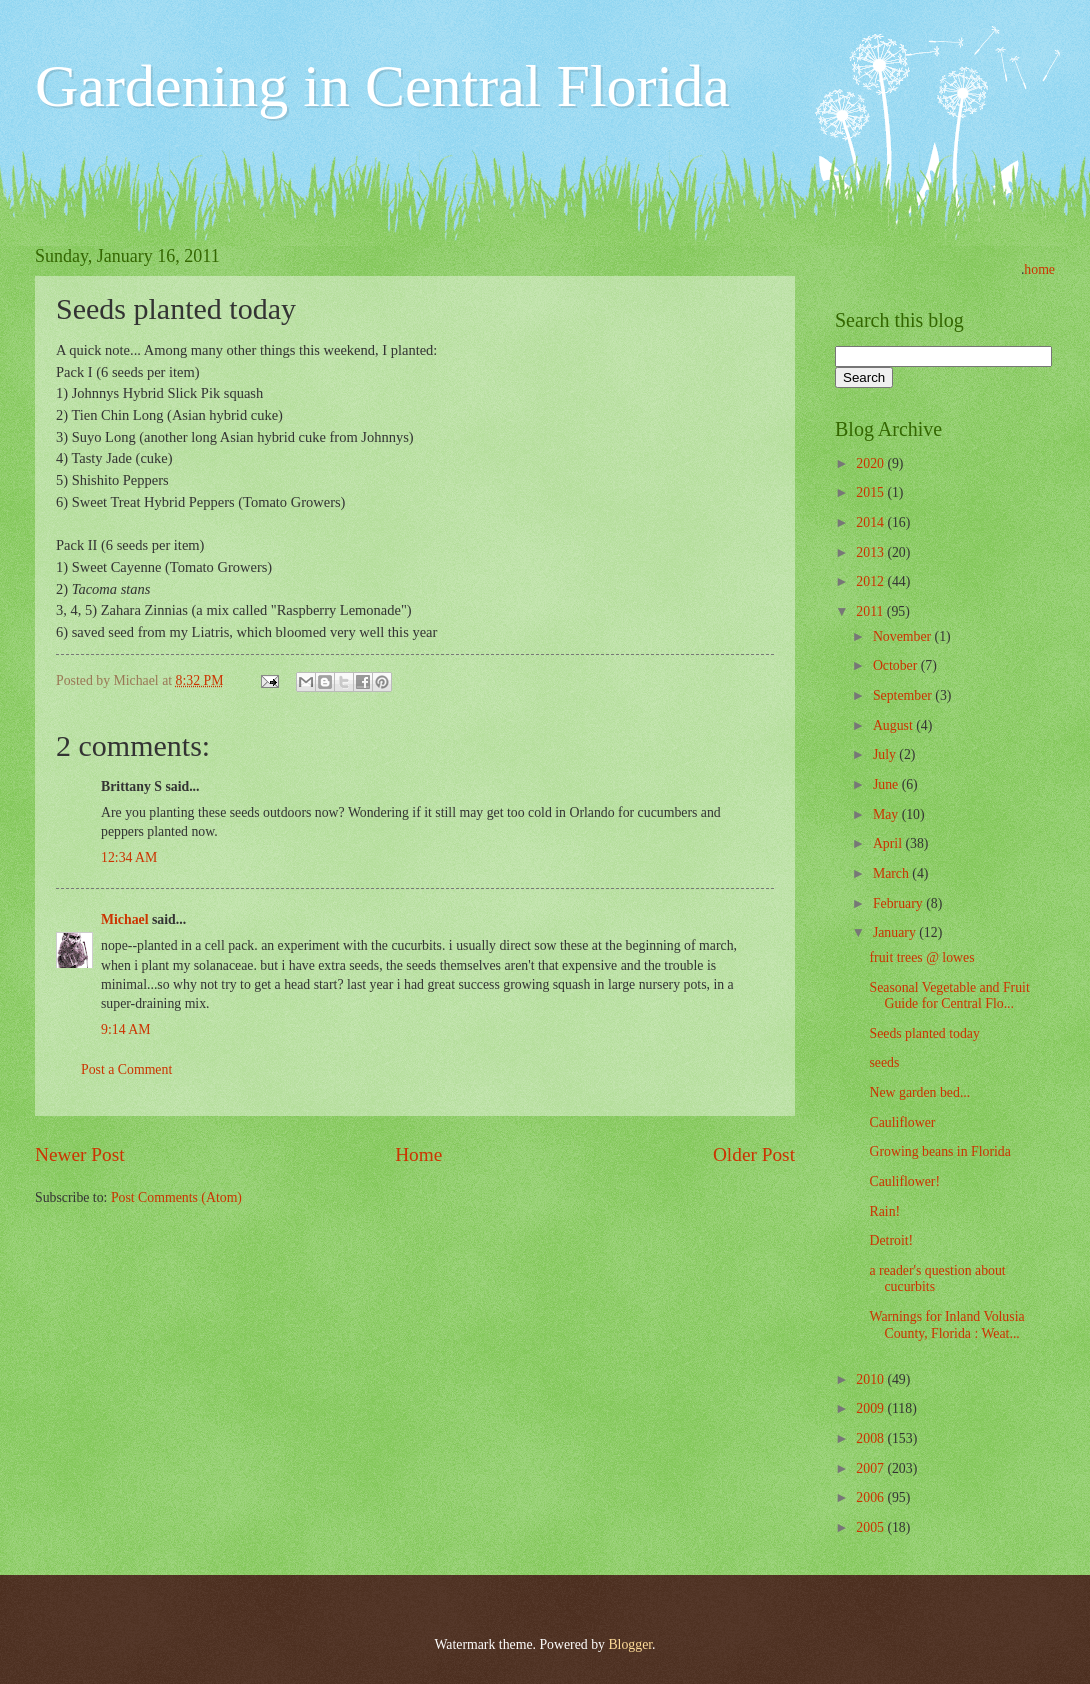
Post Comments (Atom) (176, 1197)
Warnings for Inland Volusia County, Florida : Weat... (946, 1325)
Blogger (630, 1644)
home (1039, 269)
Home (418, 1154)
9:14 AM (125, 1029)
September (904, 695)
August (894, 725)
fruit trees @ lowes (921, 957)
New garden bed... (919, 1092)
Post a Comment (126, 1069)
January (896, 932)
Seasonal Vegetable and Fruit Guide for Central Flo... (949, 996)
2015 (871, 492)
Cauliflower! (904, 1181)
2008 (871, 1438)
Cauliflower (902, 1122)
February (899, 903)
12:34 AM (129, 857)
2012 (871, 581)
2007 (871, 1468)
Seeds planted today (924, 1033)
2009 (871, 1408)
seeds (884, 1062)
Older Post (754, 1154)
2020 (871, 463)
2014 (871, 522)
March (892, 873)
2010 (871, 1379)
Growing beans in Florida (939, 1151)
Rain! (884, 1211)
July (886, 754)
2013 (871, 552)
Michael (125, 919)
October (897, 665)
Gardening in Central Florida (382, 86)
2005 (871, 1527)
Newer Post (80, 1154)
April (889, 843)
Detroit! (891, 1240)
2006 (871, 1497)
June (887, 784)
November (904, 636)
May (887, 814)
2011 (871, 611)
